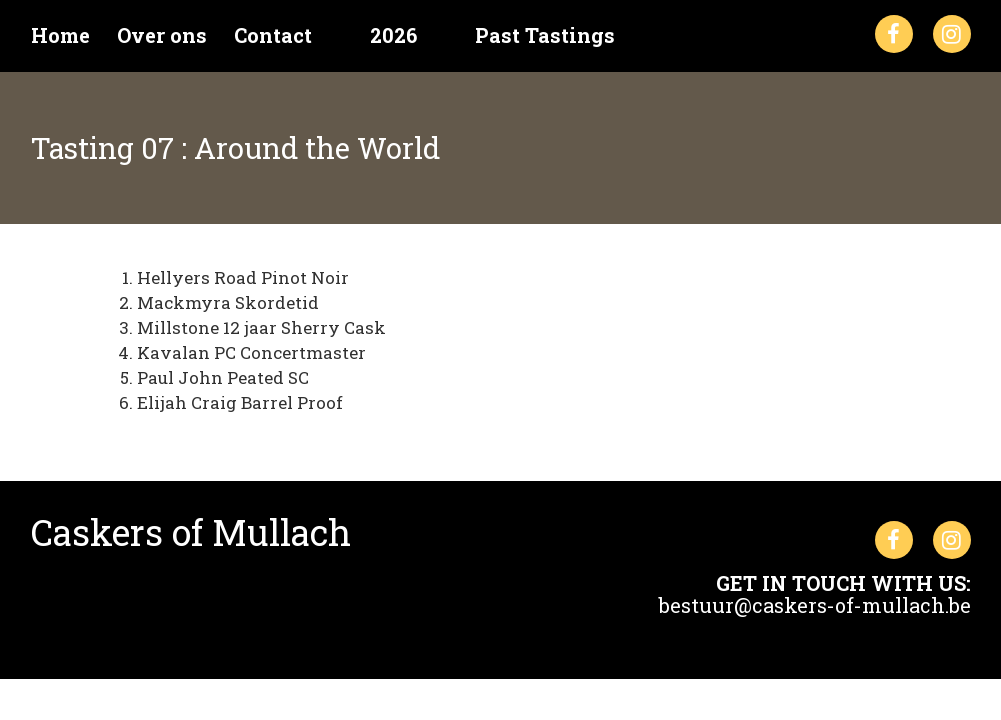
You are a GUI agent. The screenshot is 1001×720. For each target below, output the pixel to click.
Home (60, 35)
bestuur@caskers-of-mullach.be (815, 605)
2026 (393, 35)
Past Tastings (545, 35)
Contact (273, 35)
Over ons (162, 35)
